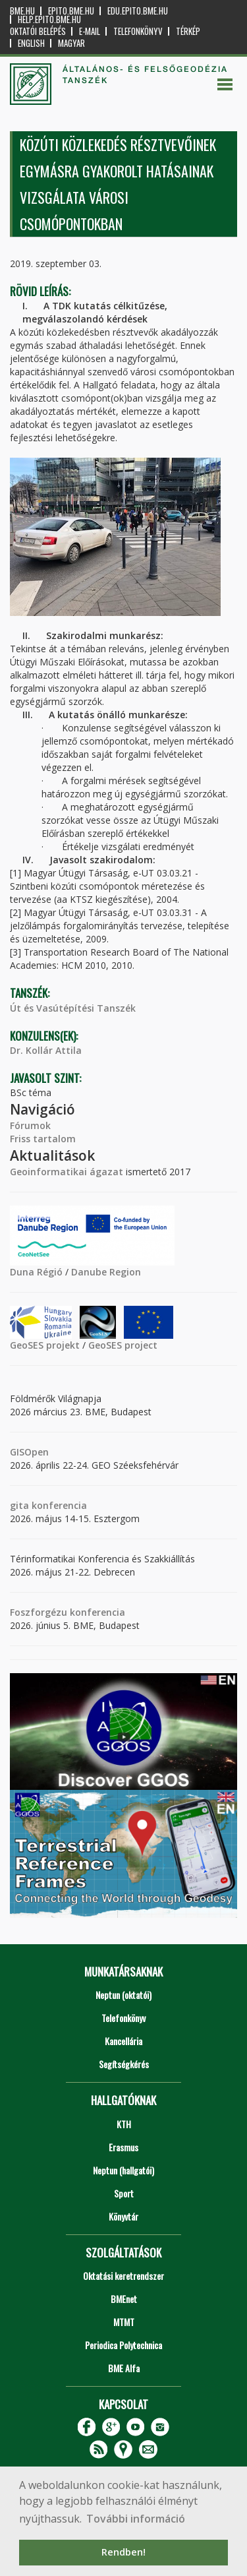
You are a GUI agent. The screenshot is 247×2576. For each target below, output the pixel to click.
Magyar (71, 43)
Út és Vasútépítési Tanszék (73, 1008)
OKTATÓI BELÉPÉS (38, 31)
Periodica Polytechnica (123, 2345)
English (31, 43)
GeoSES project (122, 1345)
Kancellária (123, 2041)
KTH (124, 2124)
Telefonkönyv (138, 31)
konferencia (58, 1505)
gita (19, 1505)
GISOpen (29, 1452)
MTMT (123, 2322)
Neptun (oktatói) (123, 1995)
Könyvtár (123, 2216)
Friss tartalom (43, 1138)
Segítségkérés (124, 2064)
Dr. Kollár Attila (46, 1050)
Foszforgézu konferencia (67, 1612)
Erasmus (123, 2147)
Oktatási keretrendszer (123, 2276)
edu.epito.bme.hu (137, 11)
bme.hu (22, 11)
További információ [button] (135, 2518)
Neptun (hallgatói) (123, 2170)
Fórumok (30, 1125)
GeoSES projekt (45, 1345)
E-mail (89, 31)
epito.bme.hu (71, 11)
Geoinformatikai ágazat (66, 1171)
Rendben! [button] (123, 2552)
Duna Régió (36, 1272)
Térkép (188, 31)
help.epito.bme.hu (49, 19)
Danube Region (106, 1272)
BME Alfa (124, 2368)
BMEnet (124, 2299)
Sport (124, 2193)
